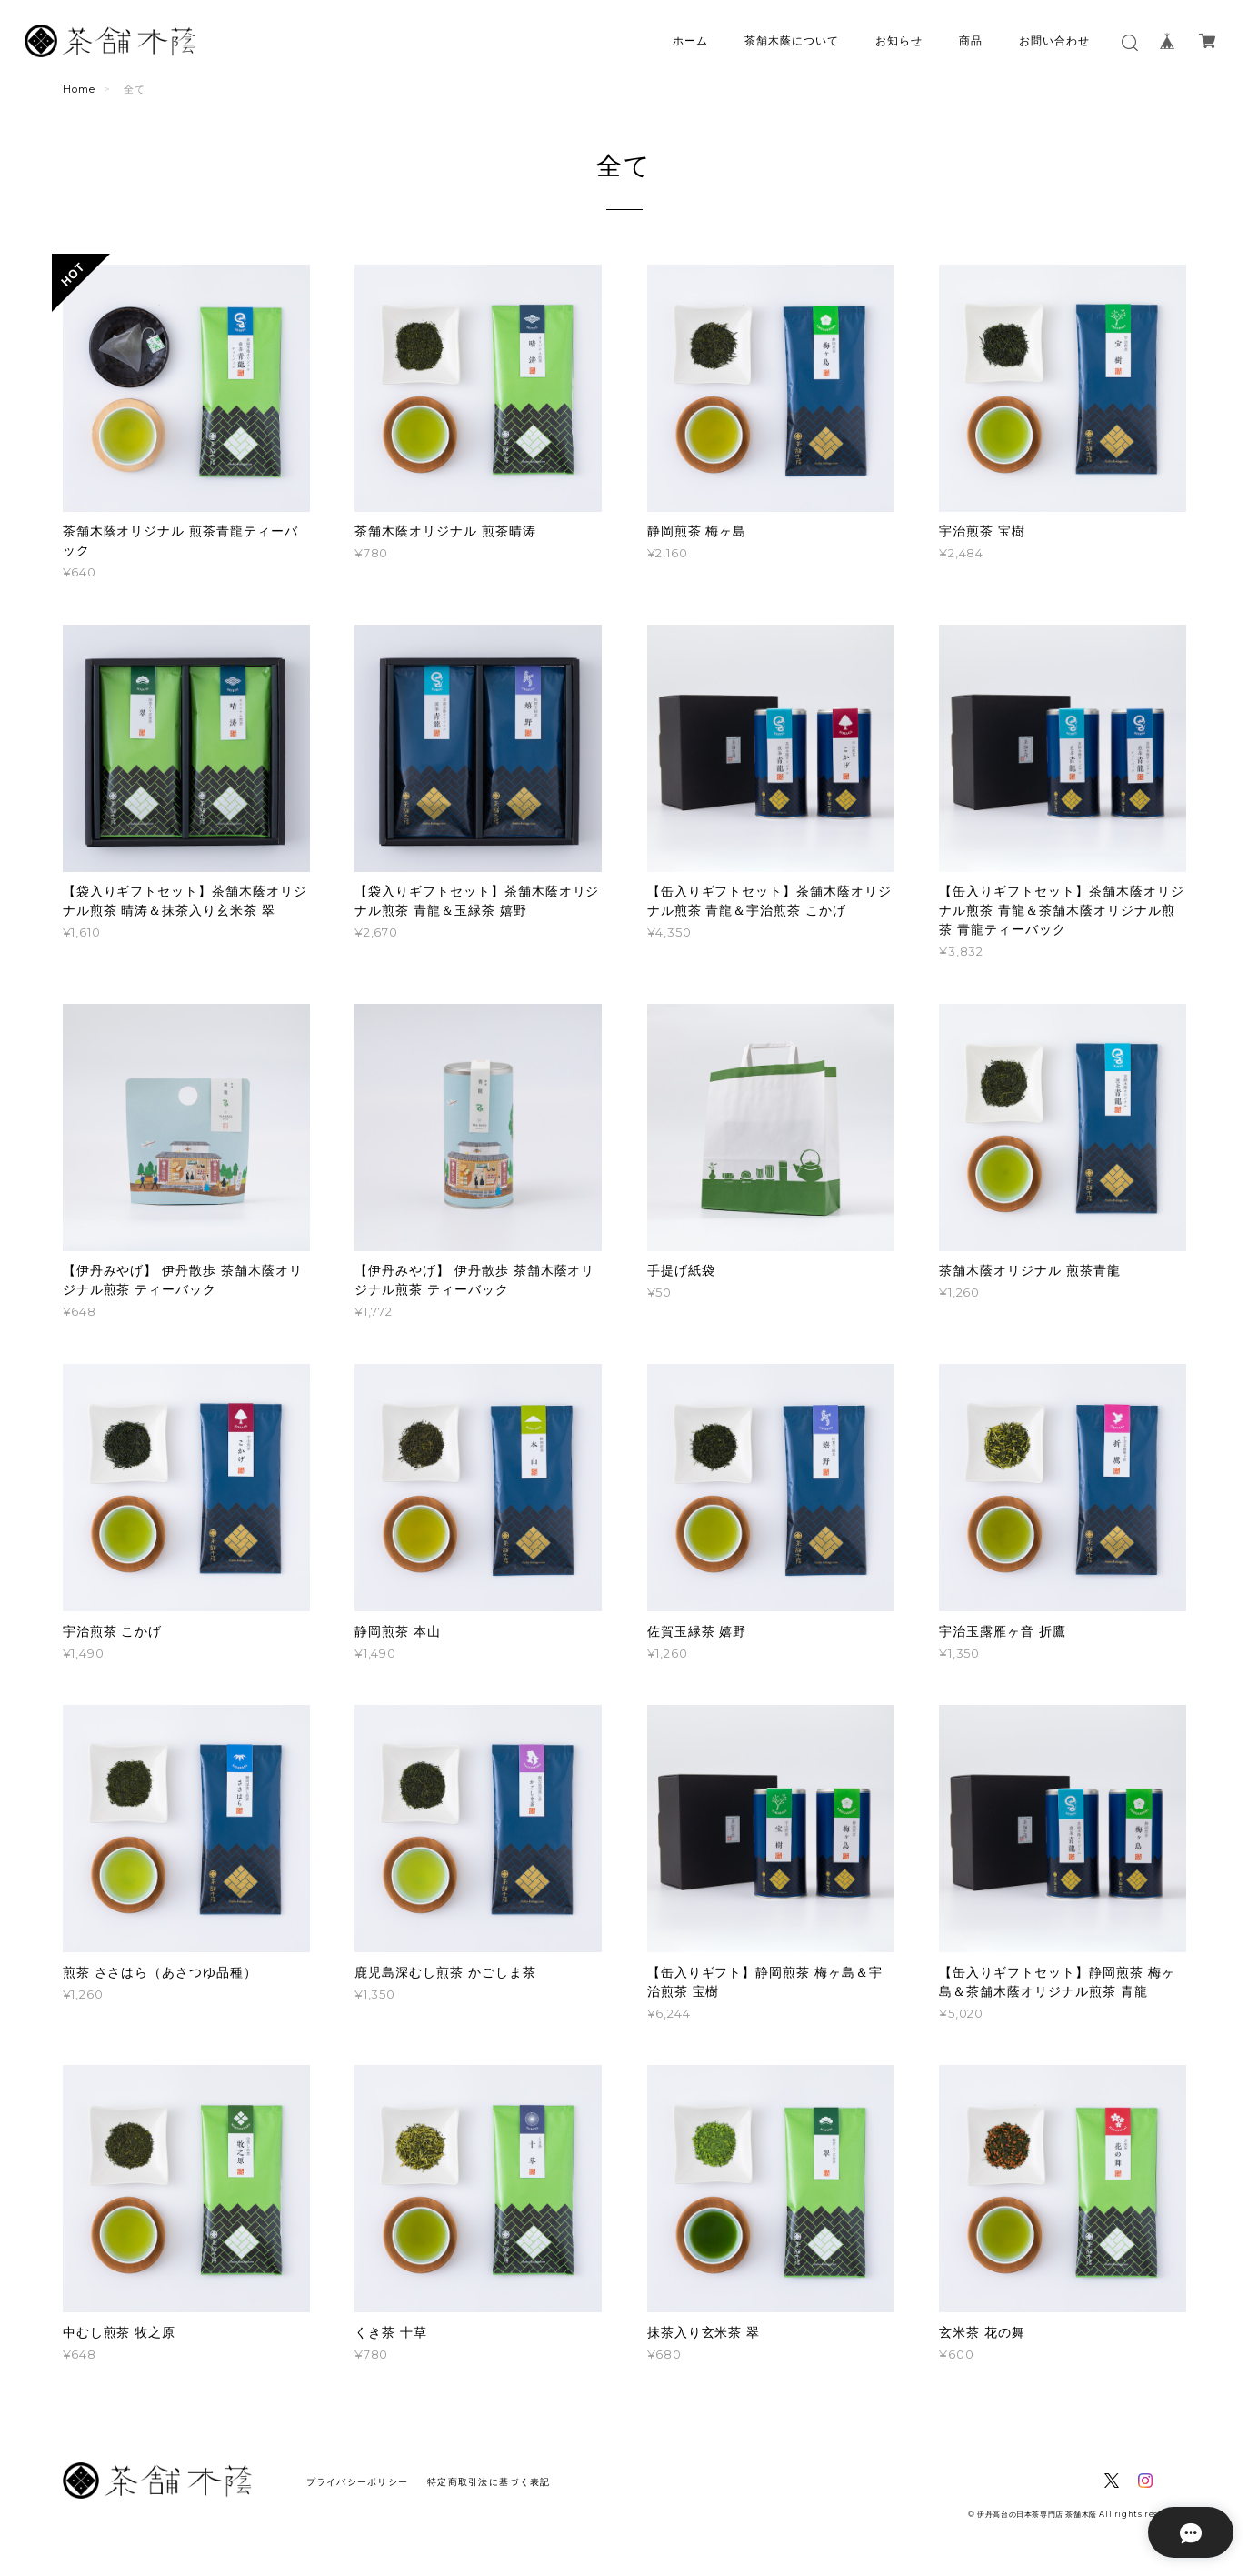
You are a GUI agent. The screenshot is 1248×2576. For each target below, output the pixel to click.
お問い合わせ (1054, 40)
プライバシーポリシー (357, 2482)
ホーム (690, 40)
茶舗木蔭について (791, 40)
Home (79, 89)
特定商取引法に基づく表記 (488, 2482)
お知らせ (899, 40)
